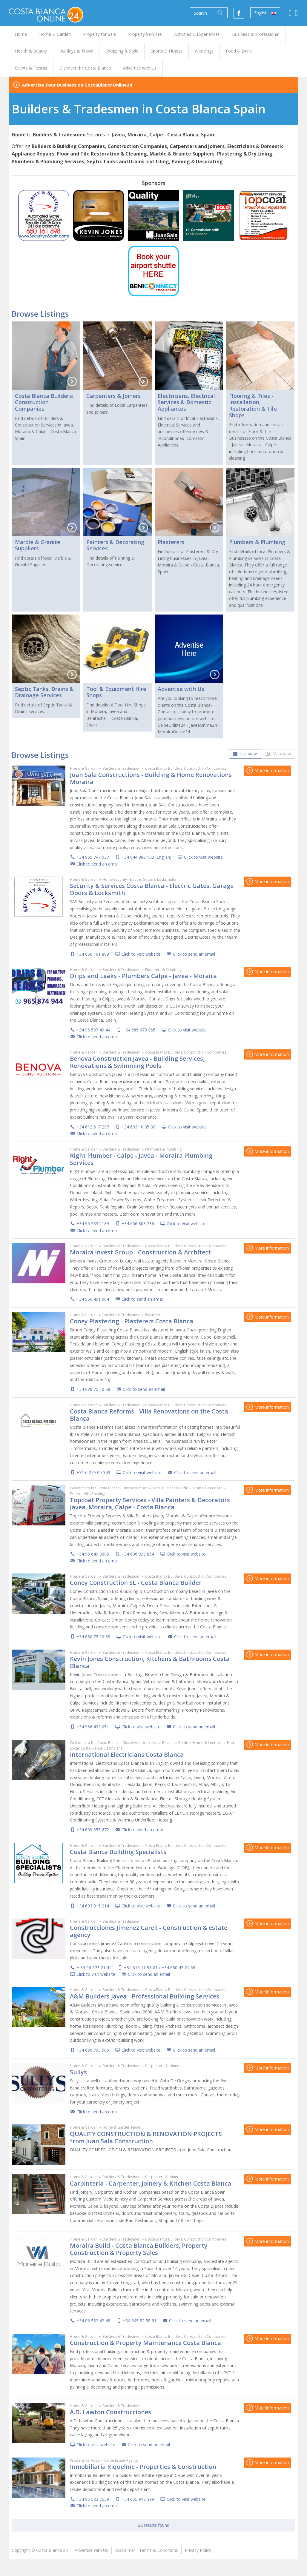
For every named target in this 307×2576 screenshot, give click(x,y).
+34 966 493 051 (92, 1727)
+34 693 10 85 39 (138, 1127)
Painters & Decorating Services (115, 545)
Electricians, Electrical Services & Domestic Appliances (186, 402)
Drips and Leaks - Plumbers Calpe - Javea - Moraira (143, 976)
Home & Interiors (207, 1488)
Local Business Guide (170, 1488)
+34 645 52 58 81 (139, 2321)
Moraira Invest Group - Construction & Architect (140, 1252)
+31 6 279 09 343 (93, 1472)
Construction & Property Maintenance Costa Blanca (145, 2343)
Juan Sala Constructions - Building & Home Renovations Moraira (151, 778)
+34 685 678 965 (139, 1030)
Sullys (78, 2072)
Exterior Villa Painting (87, 1493)
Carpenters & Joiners (113, 395)
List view (245, 754)
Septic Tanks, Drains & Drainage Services (44, 692)
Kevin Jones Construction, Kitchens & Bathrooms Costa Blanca (150, 1662)
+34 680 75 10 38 (93, 1389)
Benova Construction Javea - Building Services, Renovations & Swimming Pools (137, 1062)
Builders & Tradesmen (121, 768)
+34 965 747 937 (92, 857)
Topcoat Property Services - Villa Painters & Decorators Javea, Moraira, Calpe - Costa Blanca (150, 1503)
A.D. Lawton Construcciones (110, 2412)
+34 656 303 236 (138, 1223)
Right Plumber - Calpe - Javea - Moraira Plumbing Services (141, 1159)
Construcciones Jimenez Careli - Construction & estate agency (148, 1931)
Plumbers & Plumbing (257, 542)
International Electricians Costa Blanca (127, 1754)
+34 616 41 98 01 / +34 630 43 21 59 (159, 1967)
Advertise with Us (181, 688)
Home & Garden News (121, 2127)
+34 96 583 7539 (92, 2499)
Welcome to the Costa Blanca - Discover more (109, 1488)
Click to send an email (97, 864)
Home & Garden (84, 768)
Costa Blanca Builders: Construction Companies (44, 402)
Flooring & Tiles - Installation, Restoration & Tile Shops (253, 405)
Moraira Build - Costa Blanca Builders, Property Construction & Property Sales (139, 2249)
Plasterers (171, 542)
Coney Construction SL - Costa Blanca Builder (136, 1583)
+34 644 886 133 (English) (146, 857)
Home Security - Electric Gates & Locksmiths (139, 879)
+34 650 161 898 (92, 954)
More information (267, 770)
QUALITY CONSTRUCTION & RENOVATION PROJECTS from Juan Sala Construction (146, 2137)
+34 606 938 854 (138, 1554)
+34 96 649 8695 (92, 1554)
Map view (278, 754)
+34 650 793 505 (92, 2050)
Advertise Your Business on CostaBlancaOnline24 (77, 85)
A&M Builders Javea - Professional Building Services (144, 1996)
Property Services (84, 2460)
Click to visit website (203, 857)
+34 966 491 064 (92, 1299)
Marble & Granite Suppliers (37, 545)
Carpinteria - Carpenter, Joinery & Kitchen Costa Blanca (150, 2183)
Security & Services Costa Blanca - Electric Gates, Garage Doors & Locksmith (152, 889)
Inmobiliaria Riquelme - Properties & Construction (143, 2467)
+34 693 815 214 (92, 1906)
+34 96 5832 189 (92, 1223)
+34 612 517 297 (92, 1127)
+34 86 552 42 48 (93, 2321)
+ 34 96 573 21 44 (93, 1967)
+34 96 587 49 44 (93, 1030)
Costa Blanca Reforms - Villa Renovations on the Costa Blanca (149, 1414)
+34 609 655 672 (92, 1830)
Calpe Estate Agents (121, 2460)
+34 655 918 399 (138, 2499)
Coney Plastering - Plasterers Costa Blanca (131, 1321)
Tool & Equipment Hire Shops (116, 692)
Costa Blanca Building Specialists (118, 1852)
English (265, 13)
